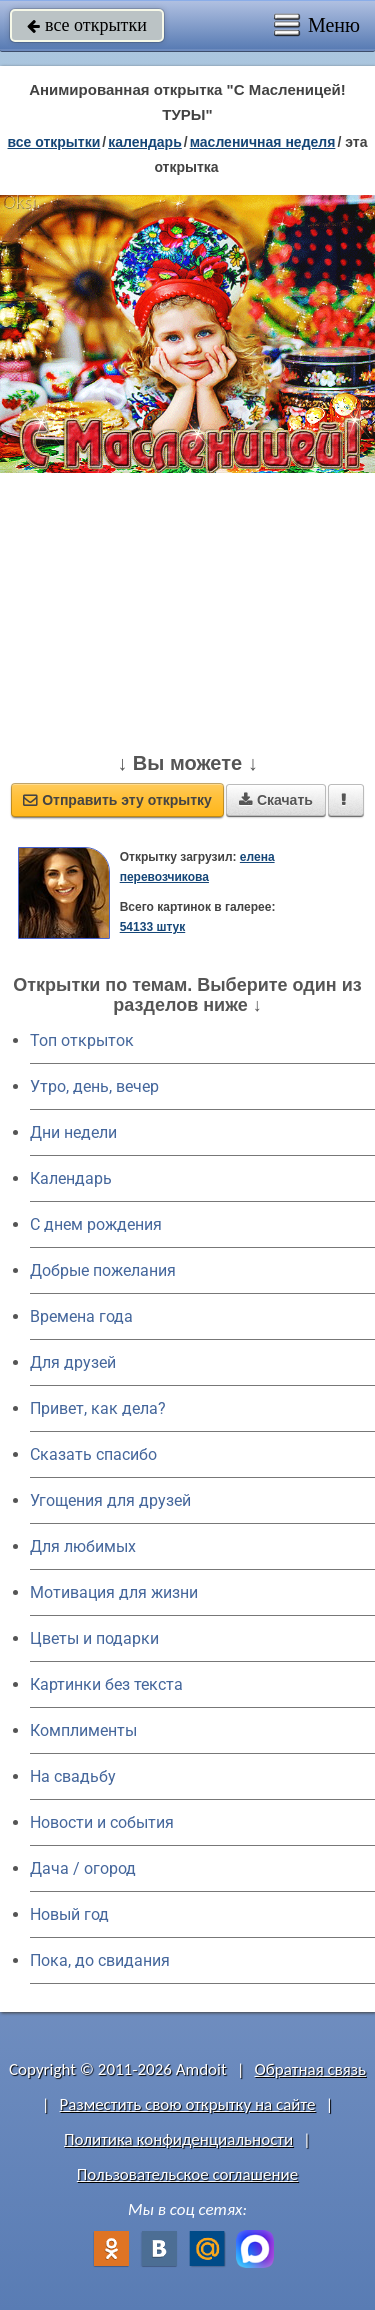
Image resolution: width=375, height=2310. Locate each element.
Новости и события (102, 1822)
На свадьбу (73, 1776)
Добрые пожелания (103, 1270)
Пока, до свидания (100, 1960)
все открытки (87, 25)
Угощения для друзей (110, 1500)
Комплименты (83, 1730)
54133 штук (153, 927)
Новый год (69, 1914)
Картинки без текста (106, 1684)
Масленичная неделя (263, 142)
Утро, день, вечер (94, 1086)
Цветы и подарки (94, 1638)
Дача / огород (83, 1868)
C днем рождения (96, 1224)
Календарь (145, 142)
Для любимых (83, 1546)
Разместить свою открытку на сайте (188, 2104)
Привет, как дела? (98, 1408)
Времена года (81, 1316)
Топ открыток (82, 1040)
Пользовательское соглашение (187, 2174)
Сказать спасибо (93, 1454)
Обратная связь (310, 2069)
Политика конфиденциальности (178, 2139)
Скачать (276, 800)
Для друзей (73, 1362)
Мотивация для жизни (114, 1592)
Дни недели (73, 1132)
